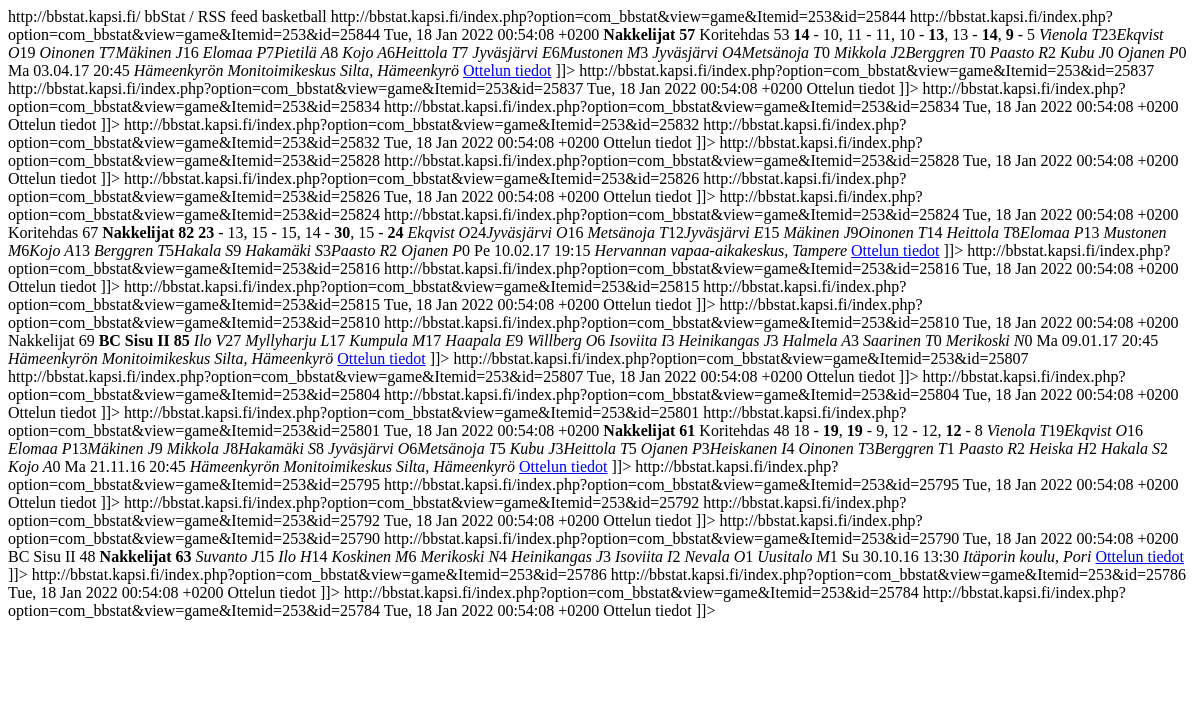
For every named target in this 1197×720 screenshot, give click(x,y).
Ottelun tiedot (507, 70)
